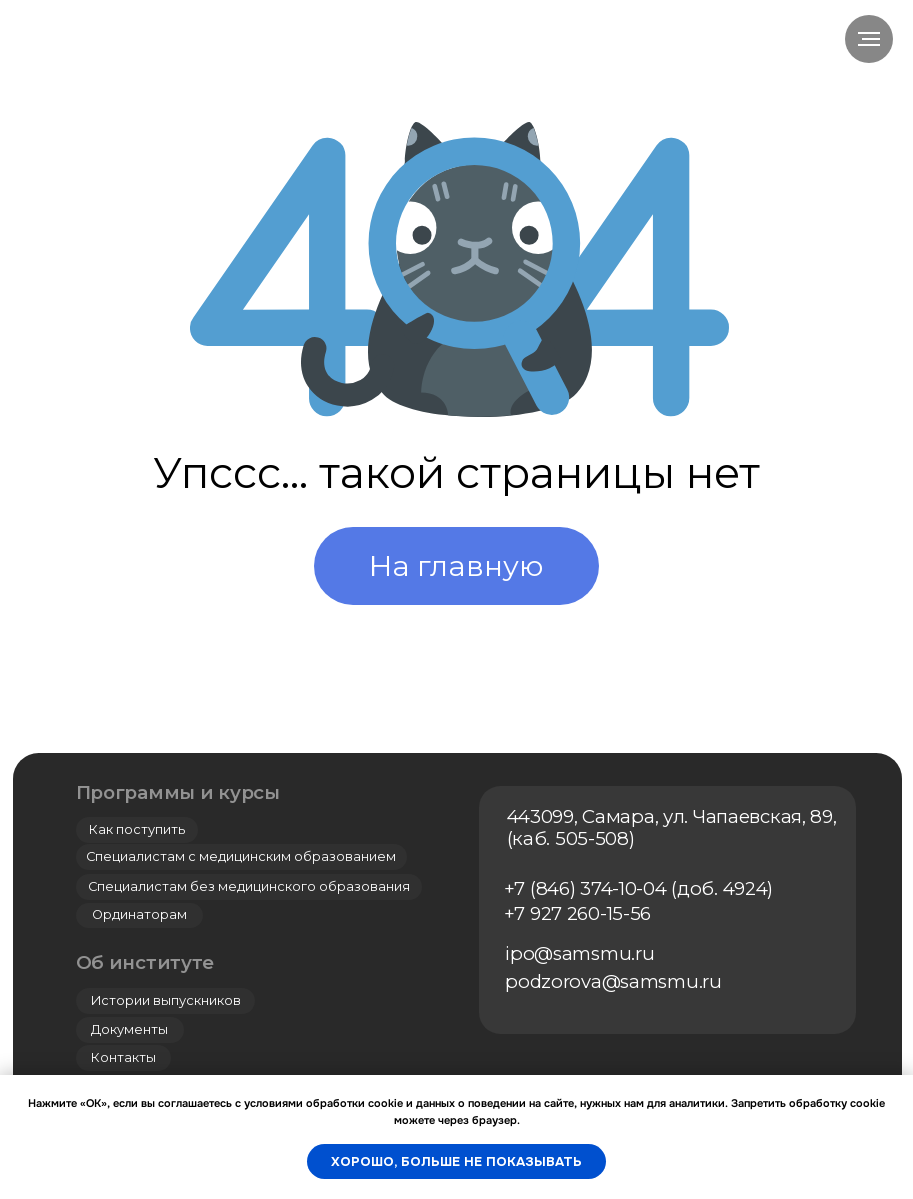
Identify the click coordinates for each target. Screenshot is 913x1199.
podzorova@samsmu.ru (613, 981)
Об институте (145, 962)
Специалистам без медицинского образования (249, 886)
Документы (129, 1029)
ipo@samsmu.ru (579, 953)
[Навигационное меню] (869, 39)
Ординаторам (139, 914)
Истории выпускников (166, 1000)
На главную (456, 565)
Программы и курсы (178, 792)
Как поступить (137, 829)
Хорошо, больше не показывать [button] (456, 1161)
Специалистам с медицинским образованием (241, 856)
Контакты (123, 1057)
